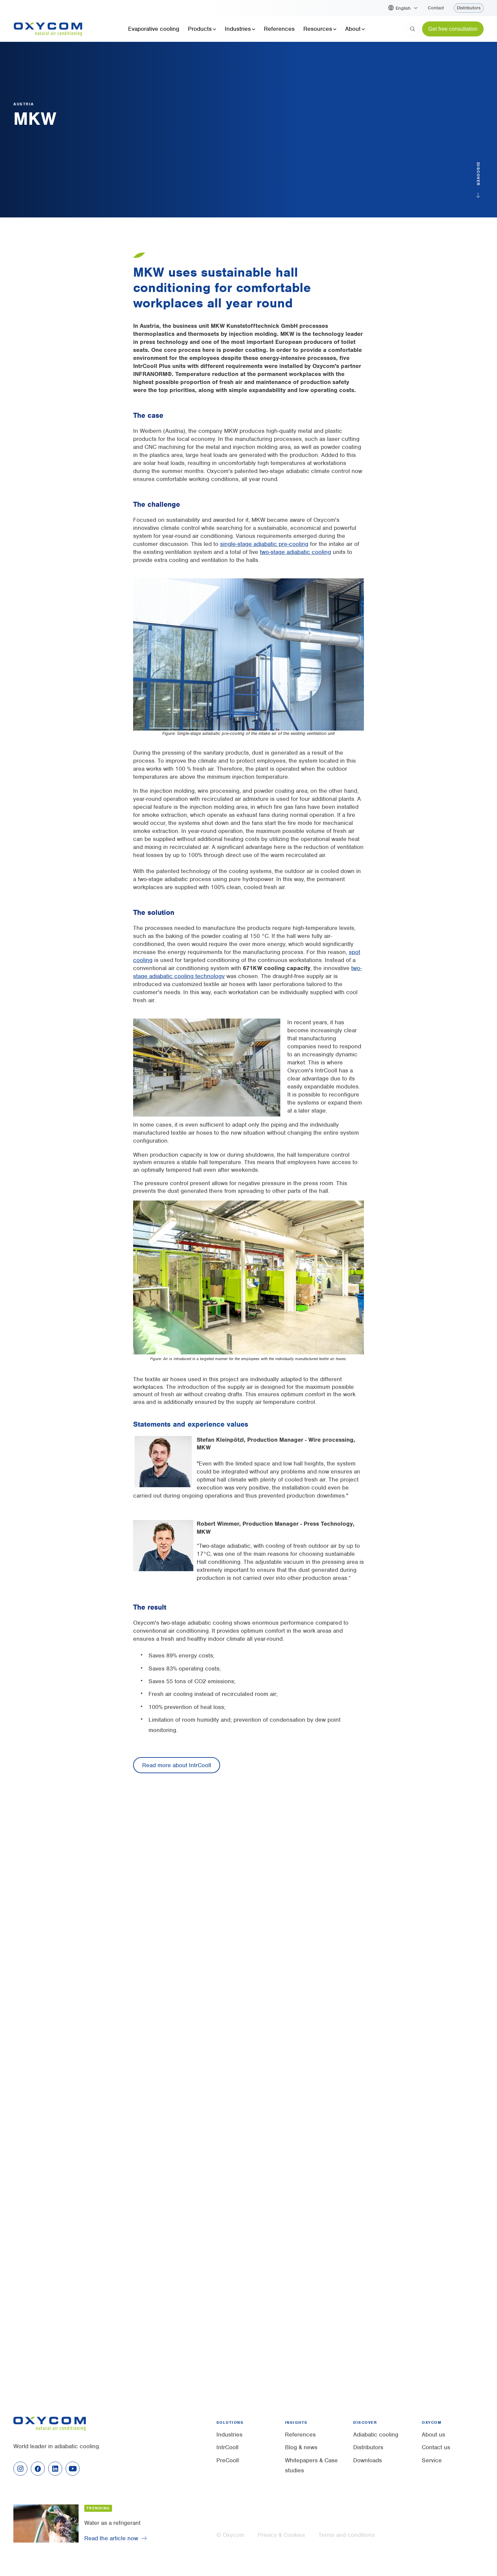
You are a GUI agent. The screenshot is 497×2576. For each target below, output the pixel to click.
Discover (478, 175)
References (279, 28)
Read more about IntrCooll (176, 1765)
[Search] (412, 29)
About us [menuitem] (433, 2434)
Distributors (469, 8)
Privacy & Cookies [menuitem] (281, 2535)
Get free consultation (453, 29)
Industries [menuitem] (229, 2434)
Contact (436, 8)
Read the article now (111, 2538)
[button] (407, 8)
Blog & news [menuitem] (301, 2447)
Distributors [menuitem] (368, 2447)
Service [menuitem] (432, 2460)
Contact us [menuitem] (436, 2447)
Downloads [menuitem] (367, 2460)
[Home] (48, 29)
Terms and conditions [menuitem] (346, 2535)
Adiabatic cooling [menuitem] (375, 2434)
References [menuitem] (300, 2434)
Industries (240, 28)
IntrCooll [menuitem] (227, 2447)
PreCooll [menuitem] (227, 2460)
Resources (319, 28)
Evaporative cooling (153, 28)
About (355, 28)
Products (202, 28)
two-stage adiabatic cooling (295, 552)
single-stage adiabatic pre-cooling (264, 544)
